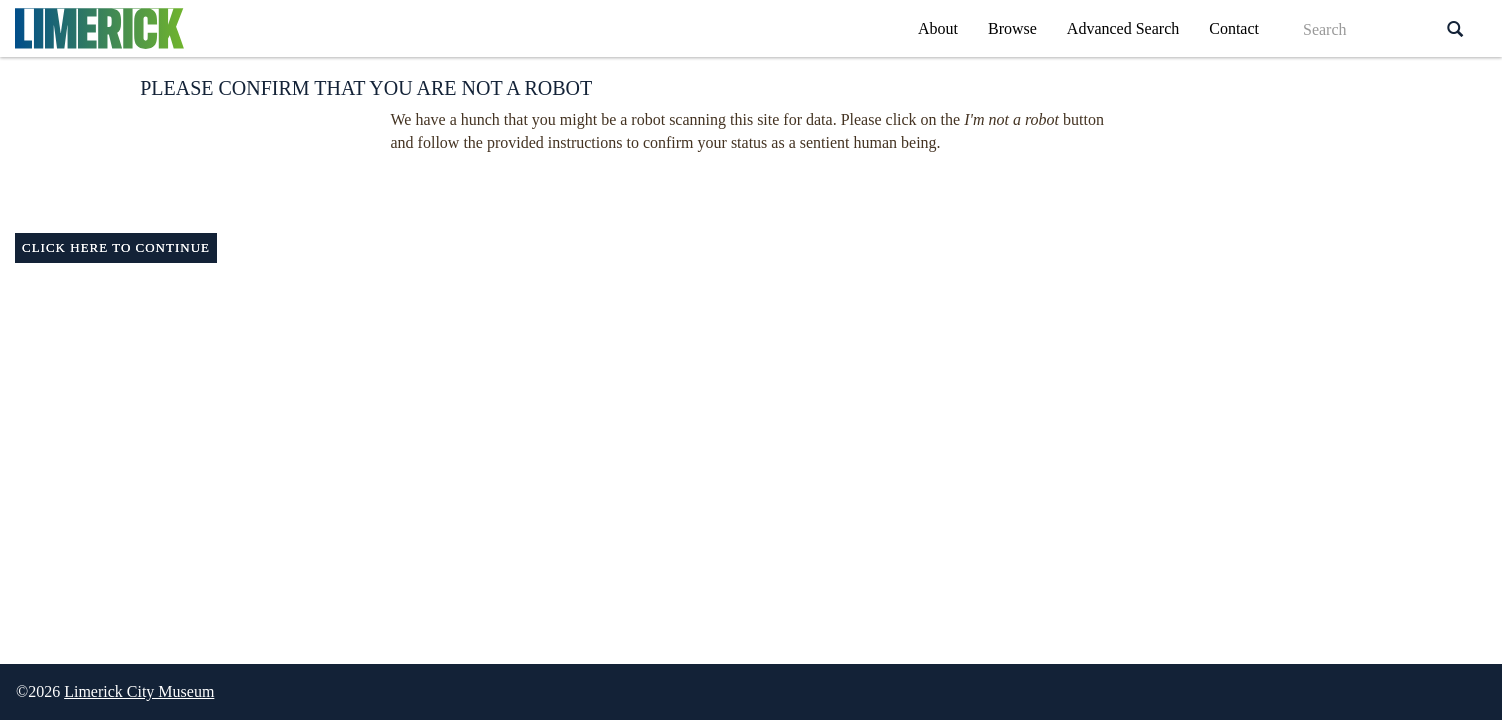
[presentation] (714, 194)
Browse (1012, 28)
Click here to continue (116, 247)
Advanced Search (1123, 28)
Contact (1234, 28)
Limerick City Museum (139, 691)
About (938, 28)
